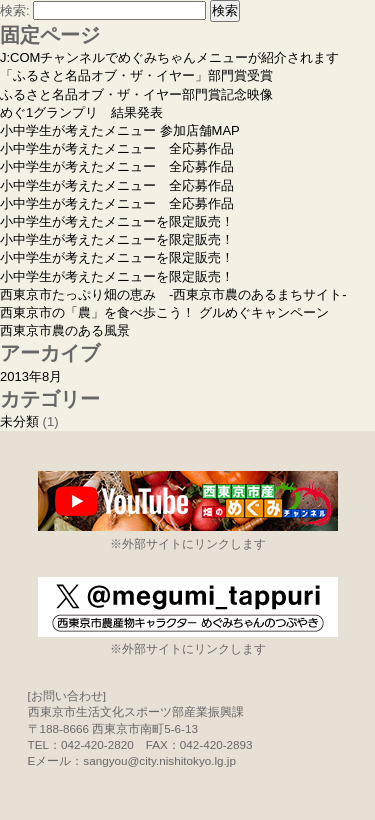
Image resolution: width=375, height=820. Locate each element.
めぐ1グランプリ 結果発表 (81, 112)
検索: (15, 10)
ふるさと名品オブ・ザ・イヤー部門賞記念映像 (136, 94)
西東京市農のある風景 (65, 330)
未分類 (19, 421)
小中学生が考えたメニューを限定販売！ (117, 221)
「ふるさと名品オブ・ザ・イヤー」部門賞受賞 (136, 75)
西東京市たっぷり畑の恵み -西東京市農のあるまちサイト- (173, 294)
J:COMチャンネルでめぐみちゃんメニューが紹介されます (169, 57)
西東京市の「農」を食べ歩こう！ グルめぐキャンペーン (164, 312)
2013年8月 (31, 376)
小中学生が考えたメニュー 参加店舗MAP (120, 130)
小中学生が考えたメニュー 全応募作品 (117, 148)
